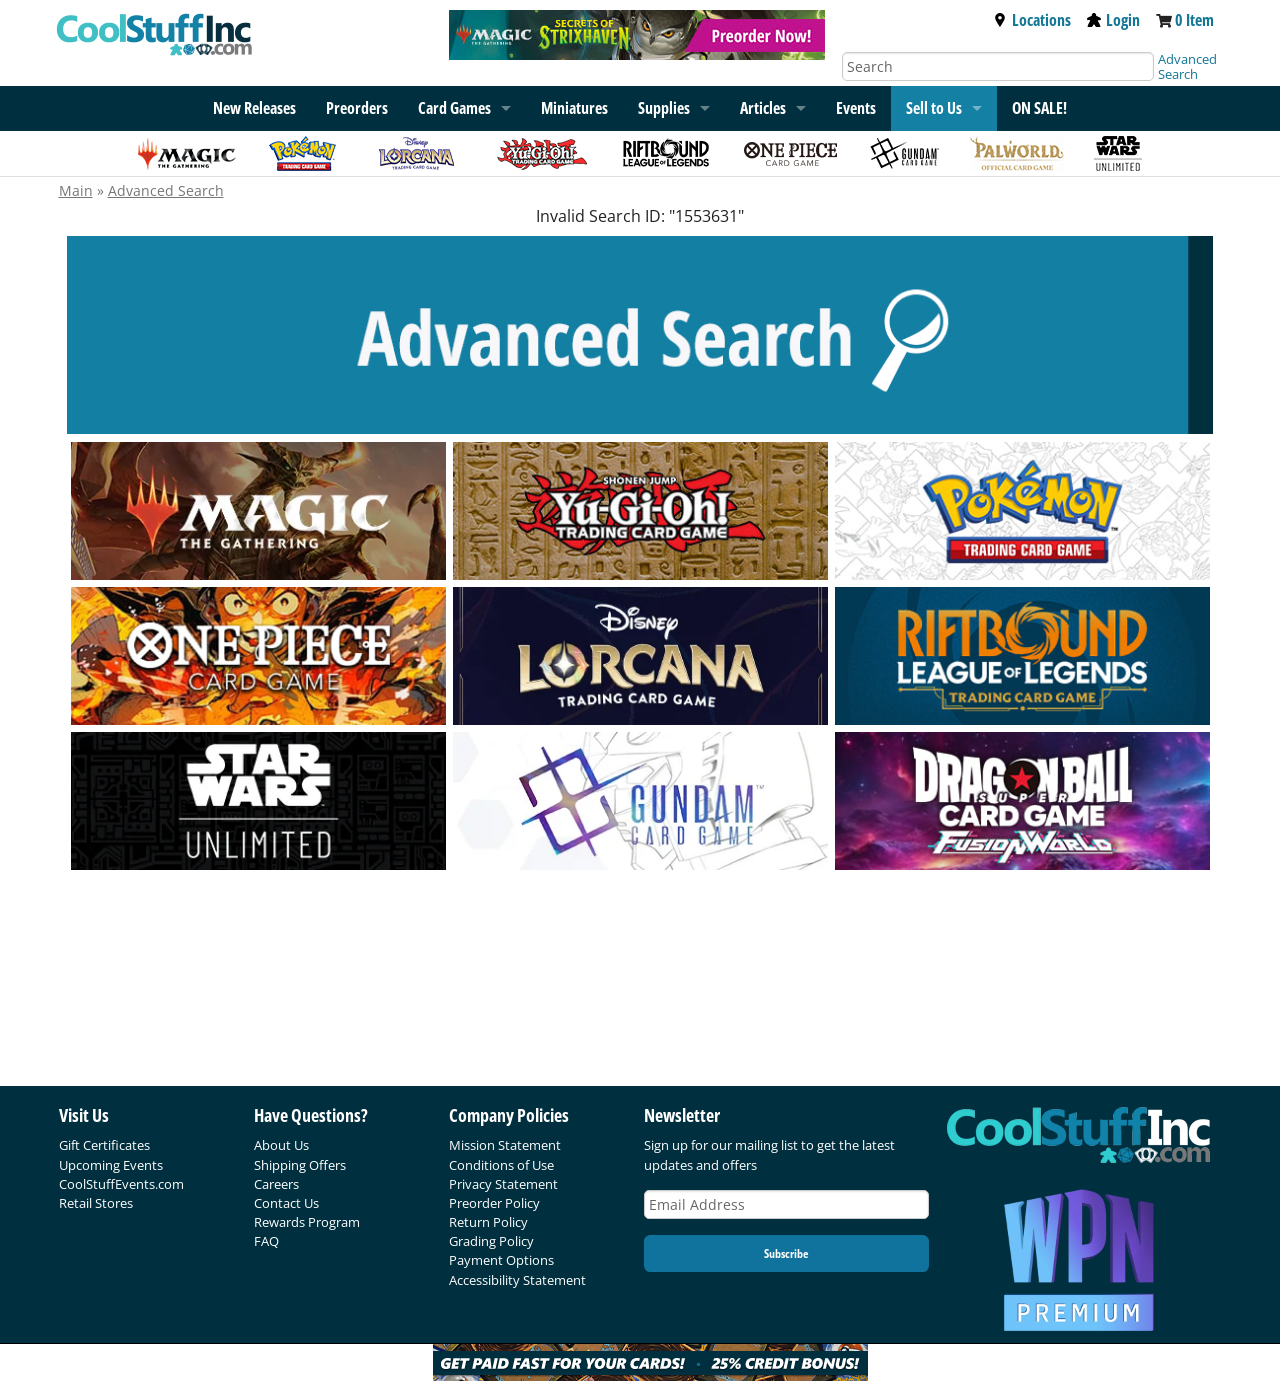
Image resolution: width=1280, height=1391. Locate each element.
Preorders (357, 108)
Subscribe (786, 1253)
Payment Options (501, 1260)
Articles (763, 108)
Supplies (664, 108)
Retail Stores (96, 1203)
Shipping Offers (300, 1165)
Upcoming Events (111, 1165)
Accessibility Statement (517, 1280)
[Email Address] (787, 1204)
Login (1113, 20)
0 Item (1194, 20)
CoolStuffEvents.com (121, 1184)
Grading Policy (491, 1241)
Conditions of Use (501, 1165)
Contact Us (286, 1203)
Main (76, 190)
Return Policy (488, 1222)
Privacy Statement (503, 1184)
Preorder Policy (494, 1203)
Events (856, 108)
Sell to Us (934, 108)
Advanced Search (1187, 66)
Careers (276, 1184)
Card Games (454, 108)
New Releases (254, 108)
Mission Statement (505, 1145)
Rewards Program (307, 1222)
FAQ (266, 1241)
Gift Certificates (104, 1145)
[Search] (998, 66)
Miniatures (574, 108)
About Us (281, 1145)
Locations (1032, 20)
